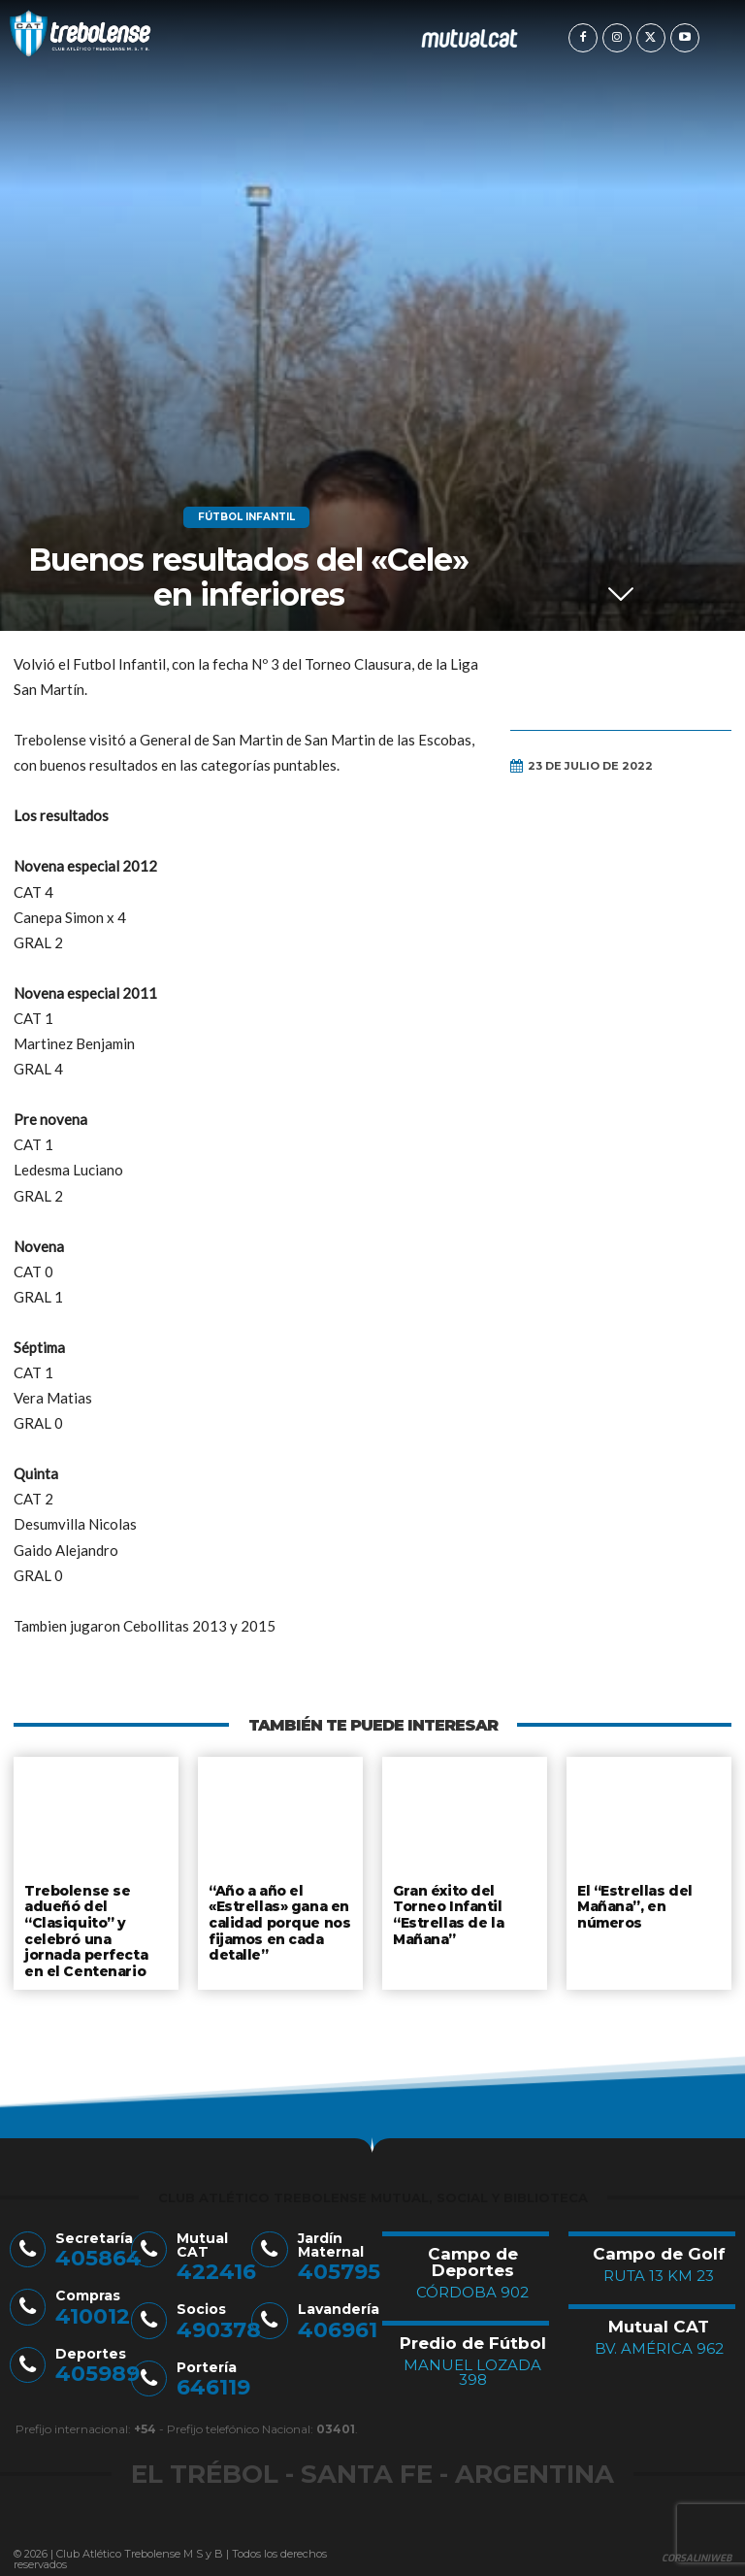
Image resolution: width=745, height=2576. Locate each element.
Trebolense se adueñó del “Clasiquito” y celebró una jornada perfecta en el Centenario (96, 1927)
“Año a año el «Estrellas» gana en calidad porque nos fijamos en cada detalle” (278, 1920)
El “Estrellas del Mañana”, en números (633, 1905)
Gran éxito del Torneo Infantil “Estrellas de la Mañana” (447, 1912)
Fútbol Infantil (246, 517)
